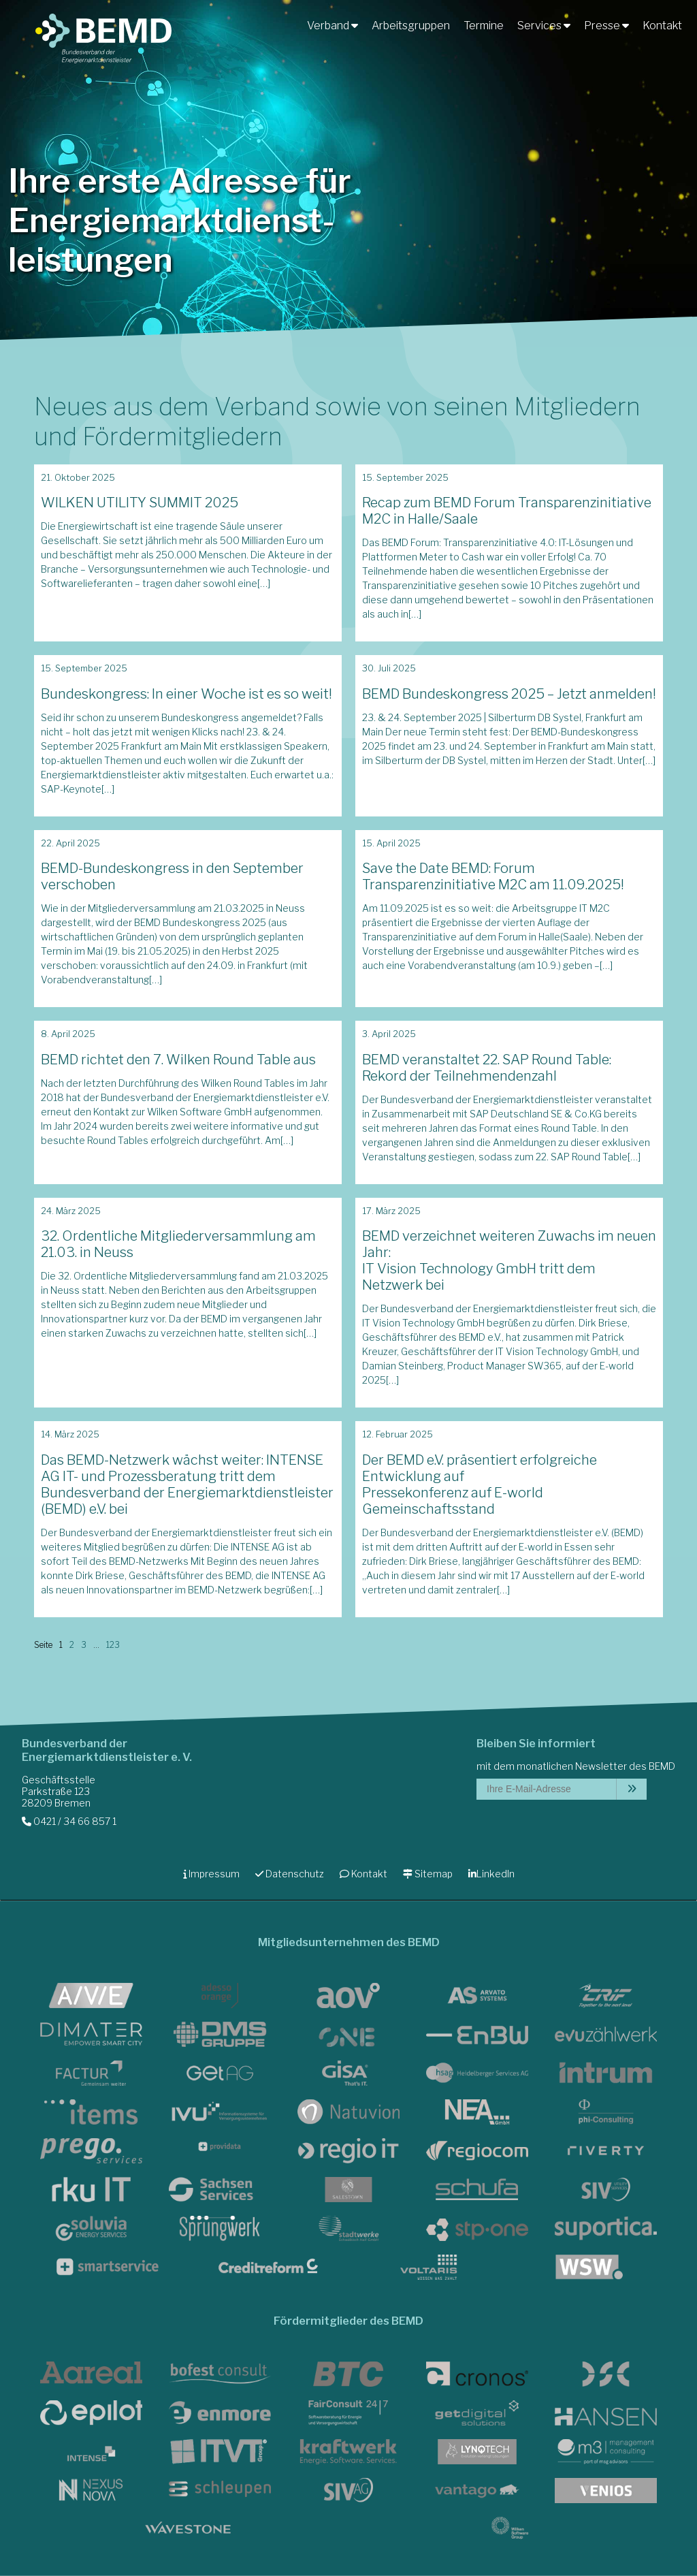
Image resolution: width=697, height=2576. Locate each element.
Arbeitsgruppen (411, 25)
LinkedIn (491, 1873)
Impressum (211, 1873)
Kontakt (662, 25)
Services (543, 25)
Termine (484, 25)
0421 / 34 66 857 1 (69, 1821)
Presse (606, 25)
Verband (332, 25)
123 (113, 1645)
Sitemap (428, 1873)
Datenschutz (289, 1873)
